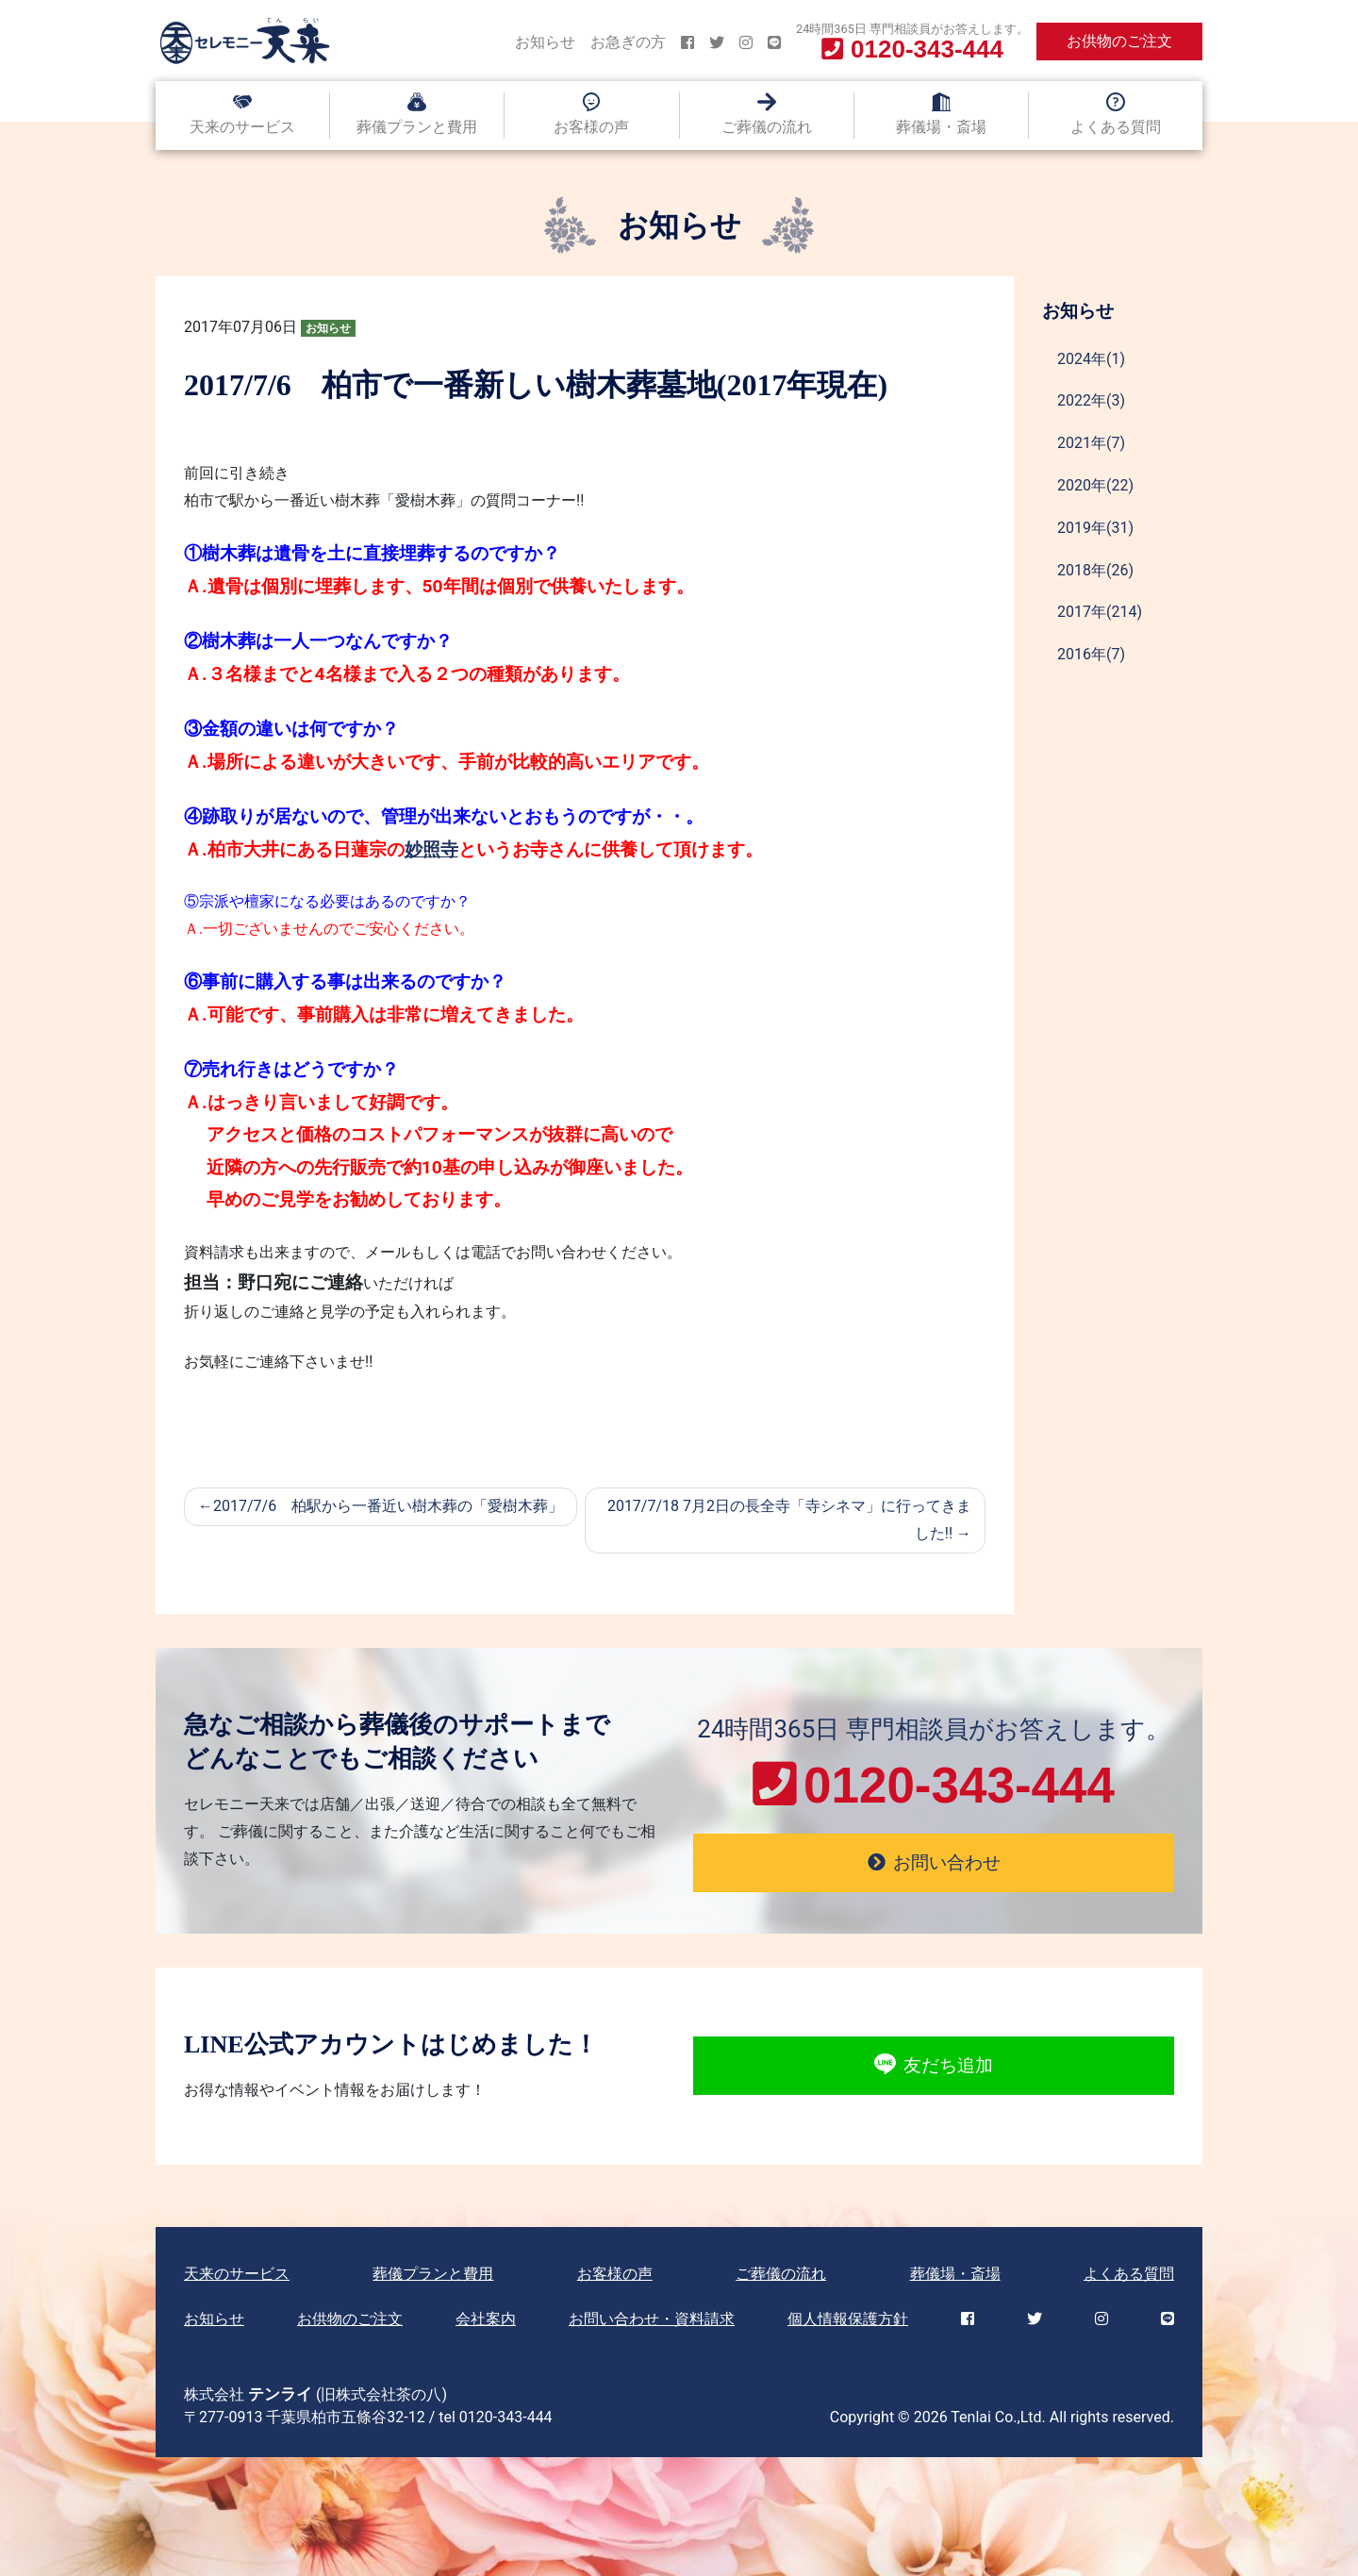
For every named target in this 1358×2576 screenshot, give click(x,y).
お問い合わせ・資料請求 (652, 2319)
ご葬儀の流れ (766, 127)
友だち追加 (933, 2065)
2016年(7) (1091, 654)
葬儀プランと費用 (416, 127)
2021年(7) (1091, 443)
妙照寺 (431, 849)
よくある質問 (1115, 127)
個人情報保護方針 (847, 2319)
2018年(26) (1095, 570)
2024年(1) (1091, 359)
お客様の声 (591, 127)
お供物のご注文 (1119, 41)
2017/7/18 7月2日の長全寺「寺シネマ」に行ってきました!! (789, 1519)
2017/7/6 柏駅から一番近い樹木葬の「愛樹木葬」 (388, 1506)
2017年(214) (1099, 612)
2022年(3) (1091, 400)
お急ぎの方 (628, 42)
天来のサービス (242, 127)
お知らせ (545, 42)
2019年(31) (1095, 528)
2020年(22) (1095, 485)
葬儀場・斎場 (941, 127)
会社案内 (485, 2319)
